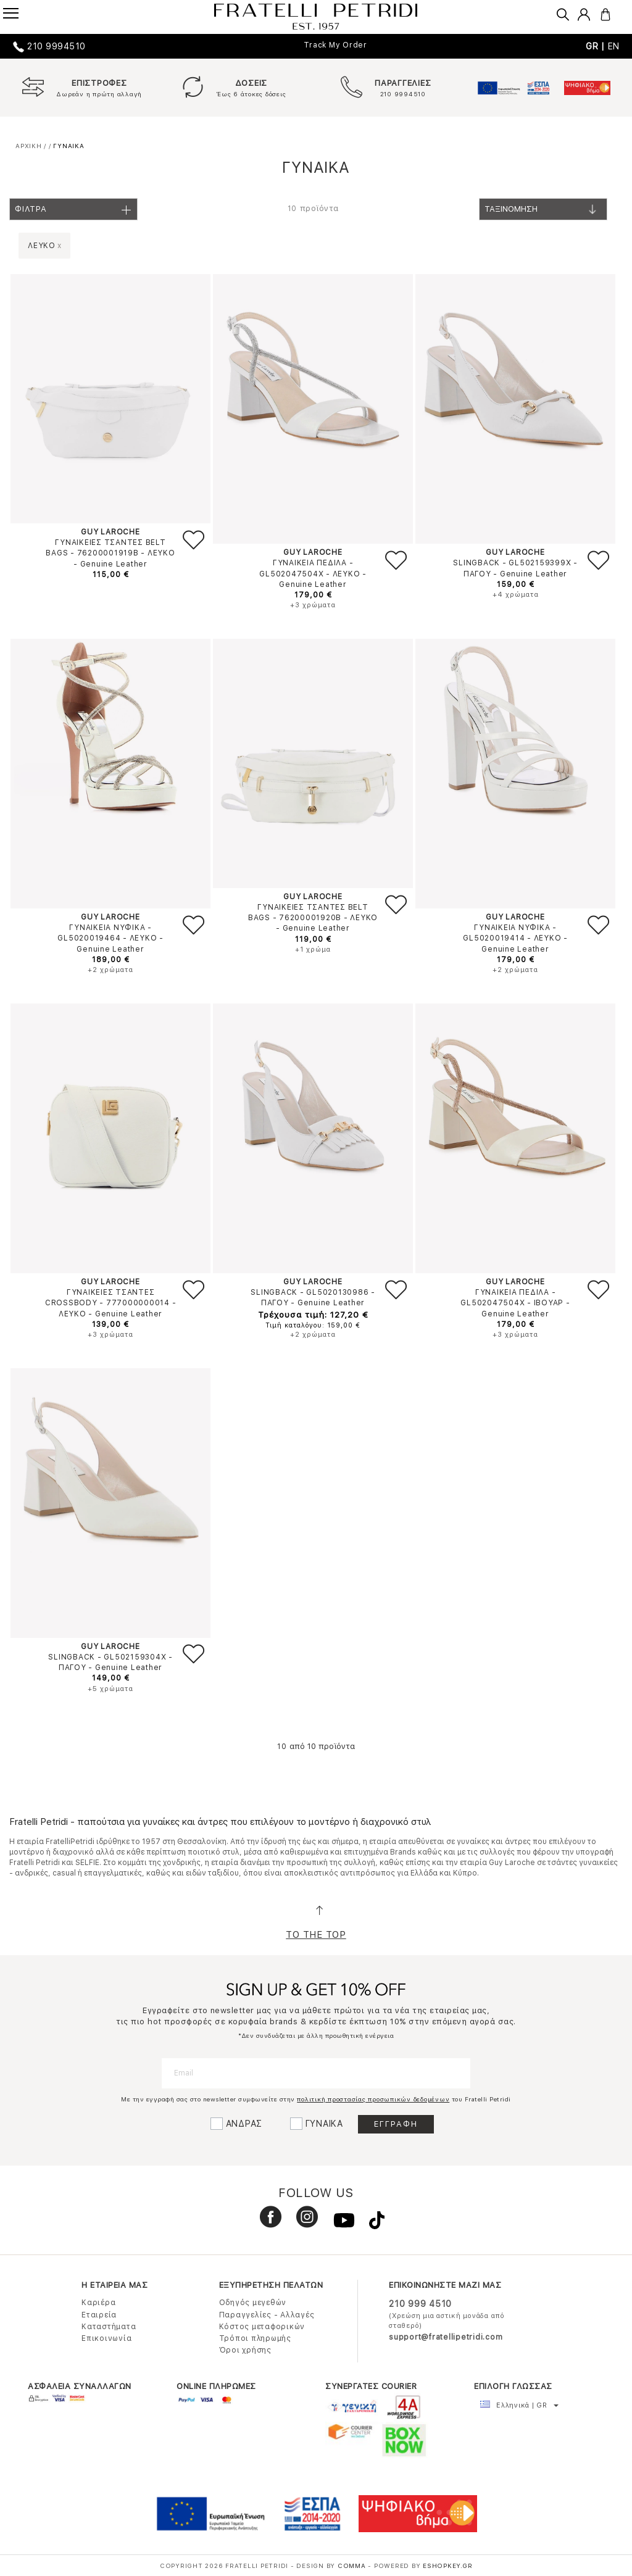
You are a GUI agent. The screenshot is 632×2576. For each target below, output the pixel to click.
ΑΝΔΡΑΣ (244, 2124)
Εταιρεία (99, 2315)
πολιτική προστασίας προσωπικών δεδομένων (373, 2099)
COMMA (353, 2565)
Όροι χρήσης (245, 2350)
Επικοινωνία (106, 2338)
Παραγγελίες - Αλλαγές (267, 2315)
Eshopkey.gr (447, 2565)
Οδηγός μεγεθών (253, 2302)
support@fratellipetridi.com (445, 2337)
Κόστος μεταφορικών (262, 2326)
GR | (597, 46)
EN (614, 46)
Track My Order (335, 45)
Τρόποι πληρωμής (255, 2338)
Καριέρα (98, 2302)
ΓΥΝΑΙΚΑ (324, 2124)
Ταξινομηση (544, 212)
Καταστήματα (108, 2326)
